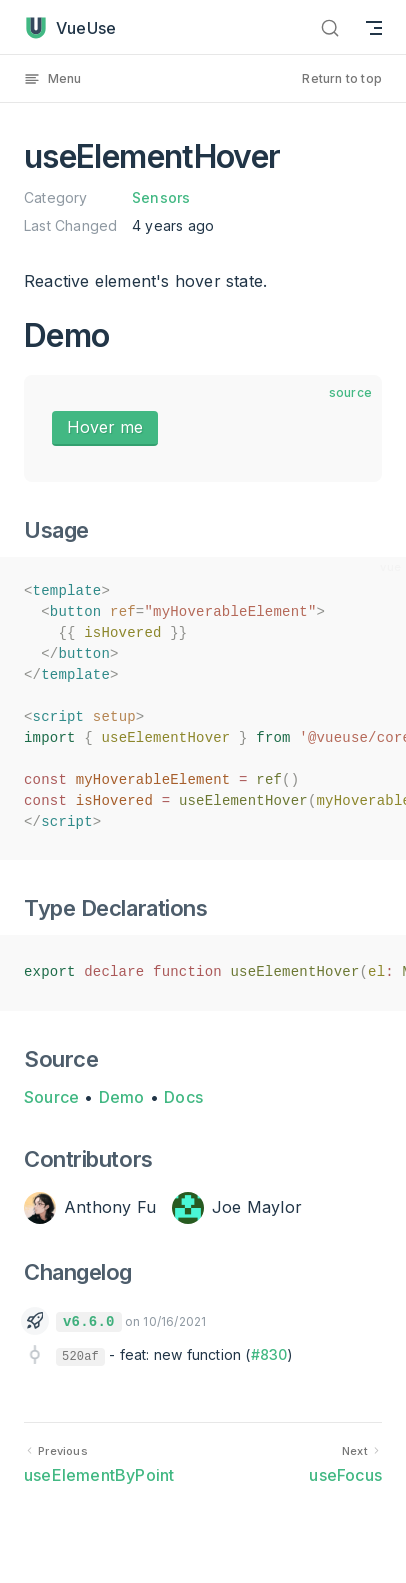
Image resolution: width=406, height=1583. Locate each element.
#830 (269, 1354)
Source (51, 1097)
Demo (122, 1097)
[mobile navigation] (374, 27)
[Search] (330, 27)
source (350, 392)
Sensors (161, 197)
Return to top (342, 78)
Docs (183, 1097)
